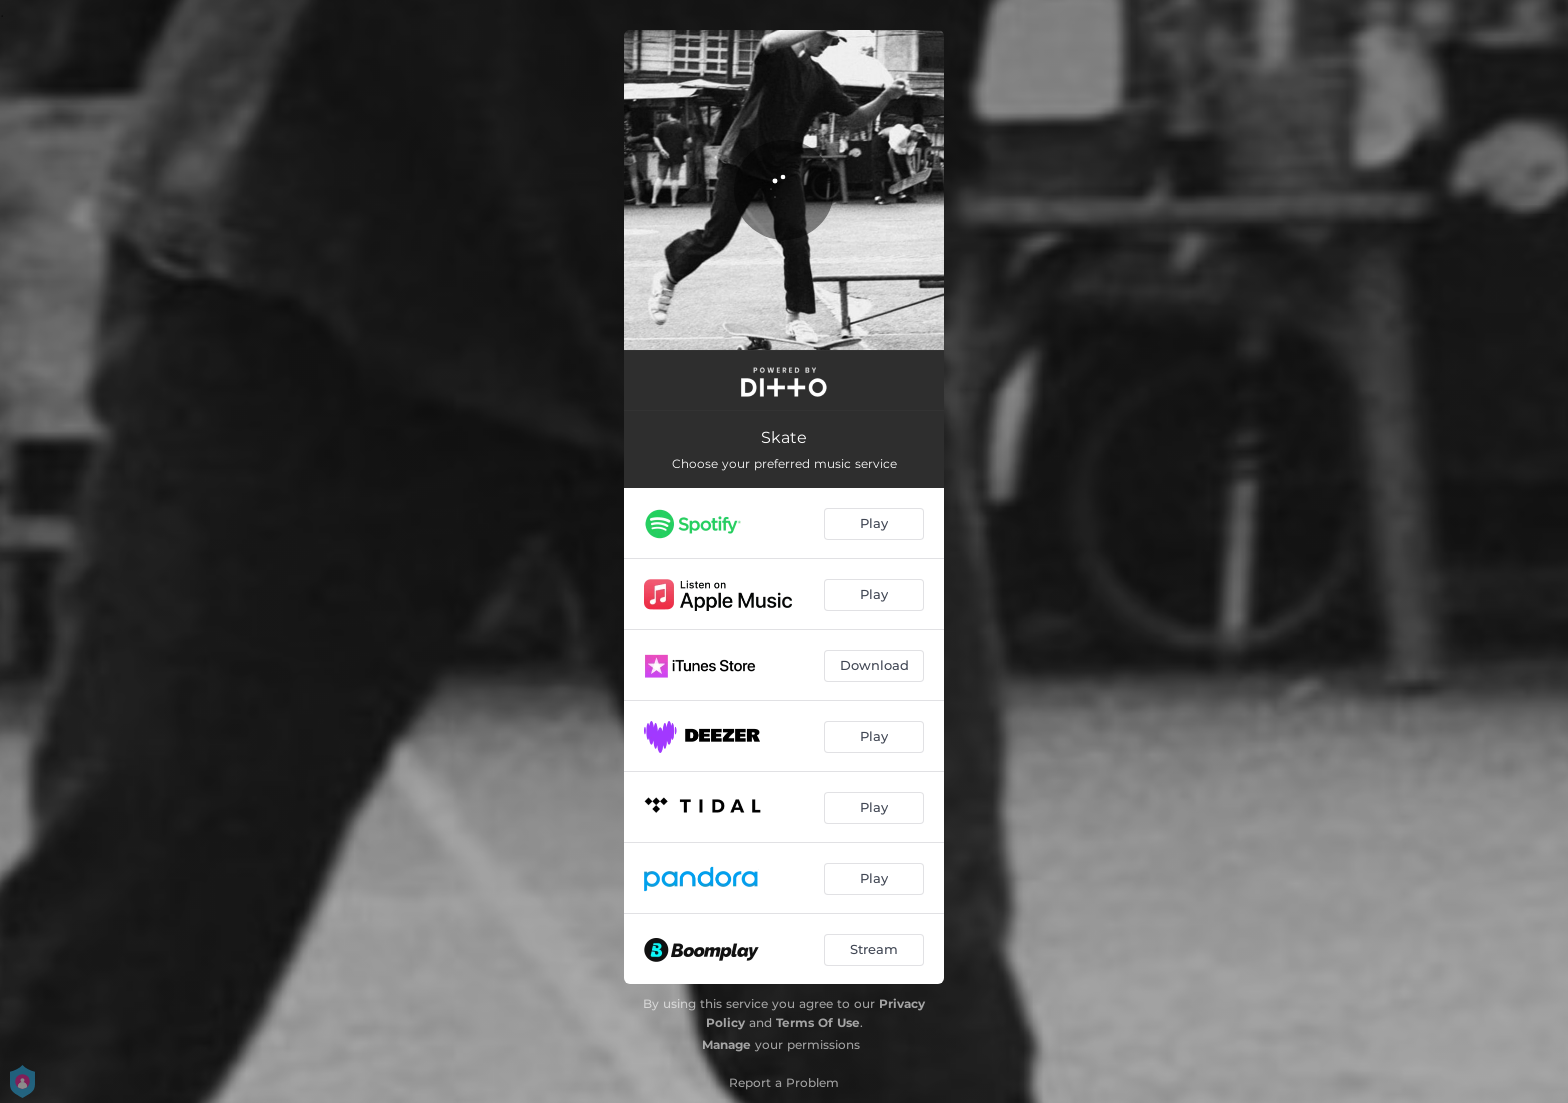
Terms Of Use (818, 1022)
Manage (726, 1044)
